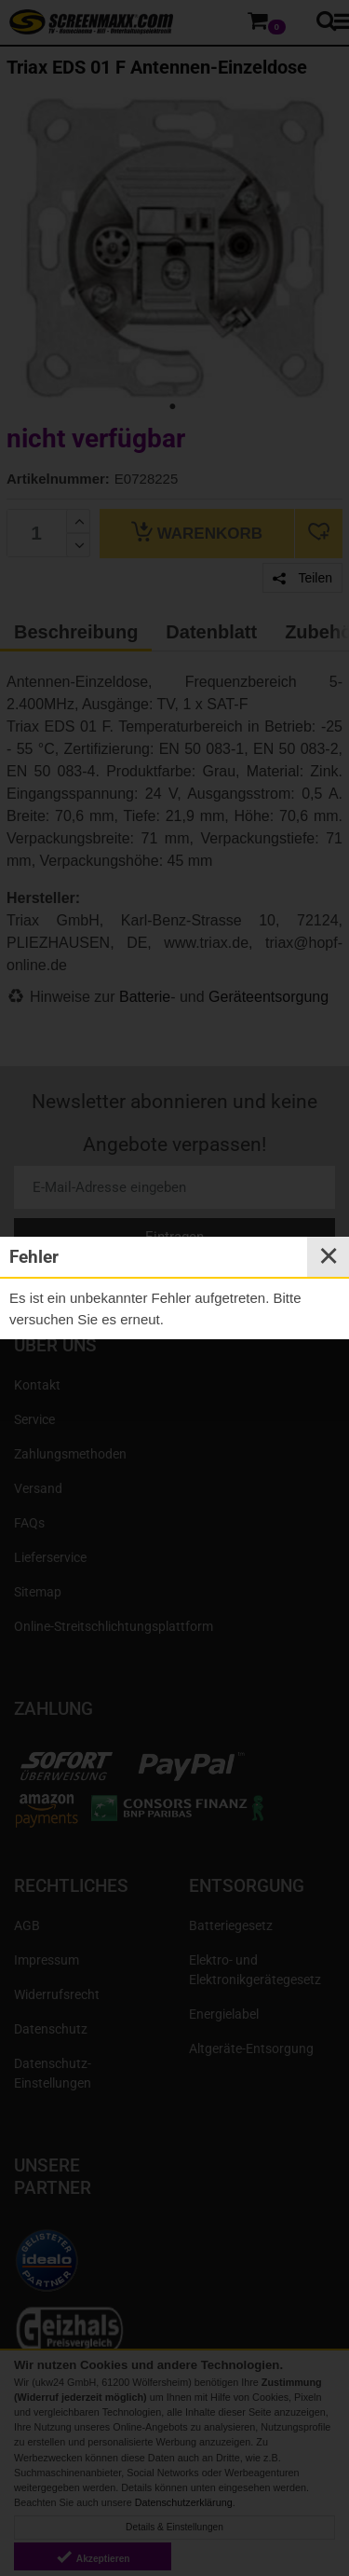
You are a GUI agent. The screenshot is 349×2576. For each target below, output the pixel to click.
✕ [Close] (328, 1256)
